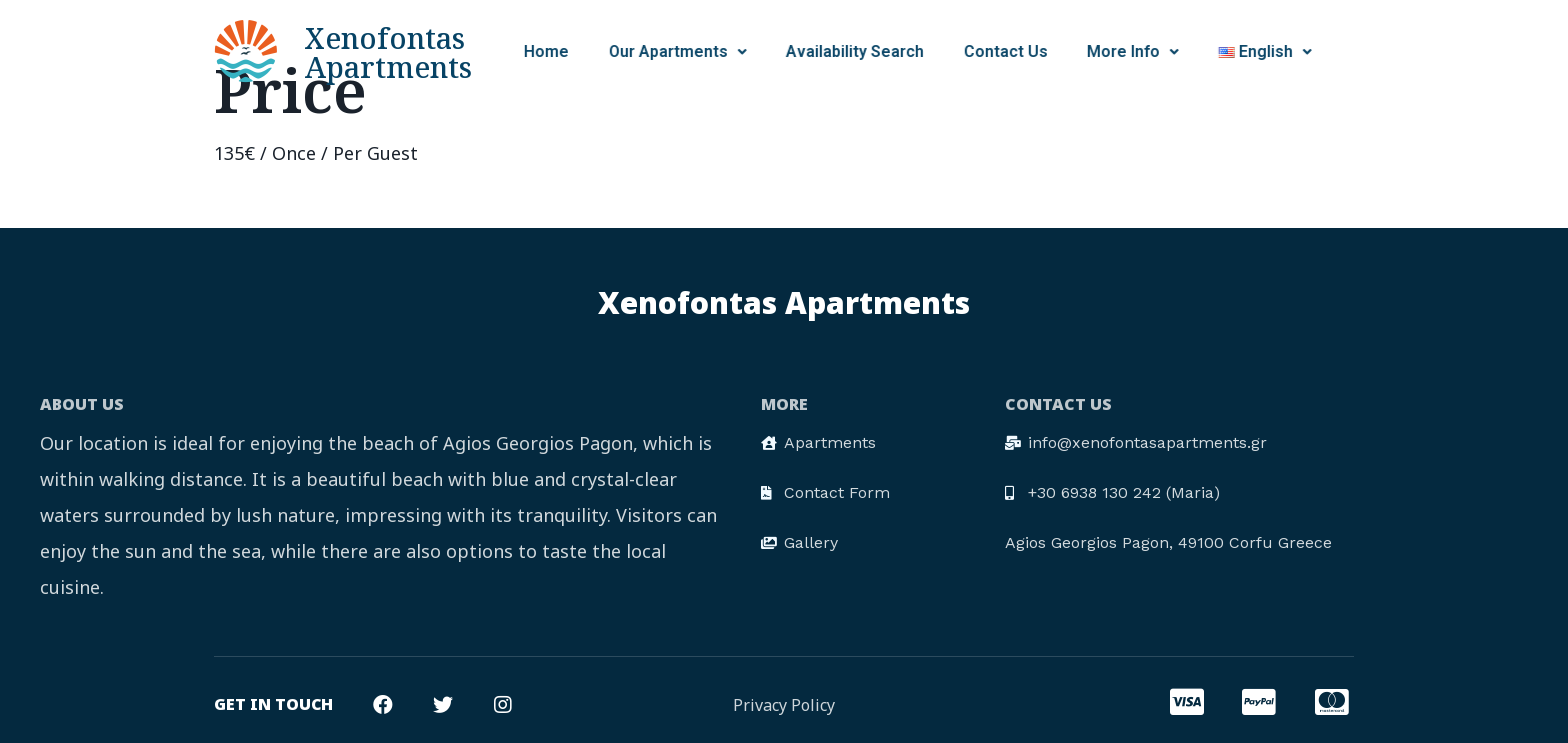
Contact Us (903, 51)
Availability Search (753, 51)
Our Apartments (575, 51)
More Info (1031, 51)
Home (444, 51)
